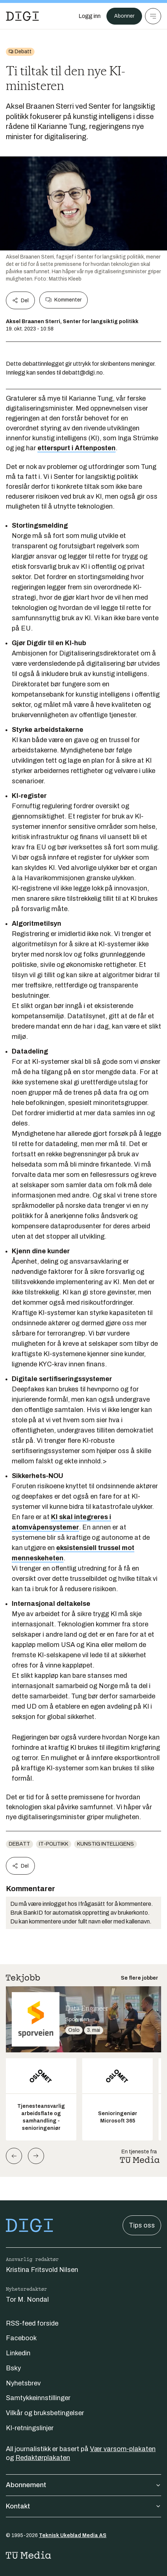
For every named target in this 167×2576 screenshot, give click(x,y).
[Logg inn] (90, 16)
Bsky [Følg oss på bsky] (13, 2368)
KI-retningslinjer (30, 2428)
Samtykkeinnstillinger (38, 2398)
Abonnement (83, 2485)
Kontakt (83, 2506)
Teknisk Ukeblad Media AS (72, 2535)
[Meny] (153, 16)
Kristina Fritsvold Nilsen (42, 2269)
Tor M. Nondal (27, 2299)
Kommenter (63, 300)
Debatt (19, 1844)
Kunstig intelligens (105, 1844)
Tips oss (142, 2225)
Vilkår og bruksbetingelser (45, 2413)
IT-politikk (53, 1844)
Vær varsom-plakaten (123, 2449)
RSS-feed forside (32, 2323)
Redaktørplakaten (42, 2457)
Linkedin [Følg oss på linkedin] (18, 2353)
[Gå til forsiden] (22, 16)
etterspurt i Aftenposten (76, 448)
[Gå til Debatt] (20, 51)
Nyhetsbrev (23, 2383)
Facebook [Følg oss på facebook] (21, 2338)
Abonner (124, 16)
